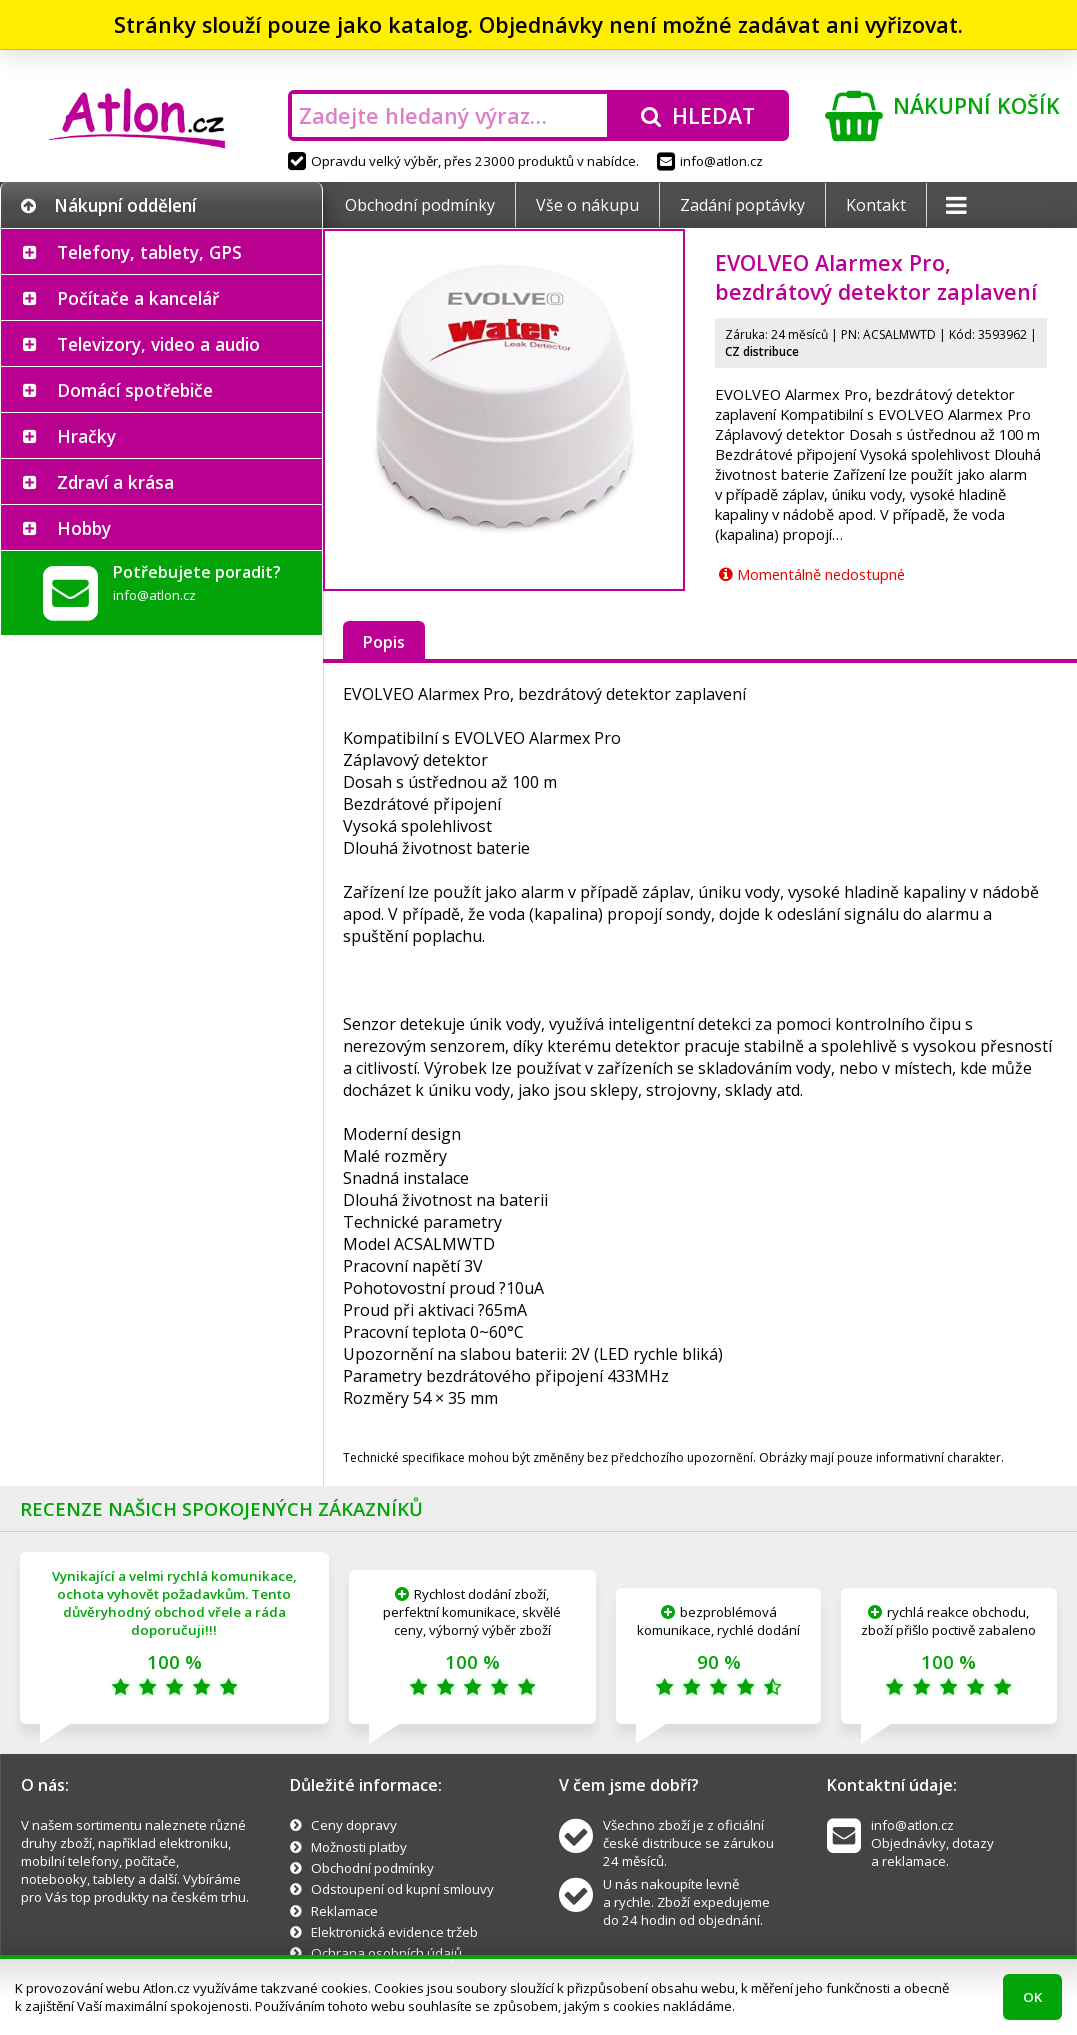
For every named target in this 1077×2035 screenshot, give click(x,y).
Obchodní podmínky (420, 205)
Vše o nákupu (587, 205)
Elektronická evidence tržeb (394, 1932)
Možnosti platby (359, 1847)
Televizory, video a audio (158, 344)
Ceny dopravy (354, 1825)
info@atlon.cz (710, 161)
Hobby (84, 528)
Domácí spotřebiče (135, 390)
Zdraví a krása (115, 482)
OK (1032, 1997)
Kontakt (876, 205)
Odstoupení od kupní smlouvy (402, 1889)
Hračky (86, 436)
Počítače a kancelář (138, 298)
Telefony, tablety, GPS (149, 252)
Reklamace (344, 1911)
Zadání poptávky (742, 205)
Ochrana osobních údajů (386, 1953)
